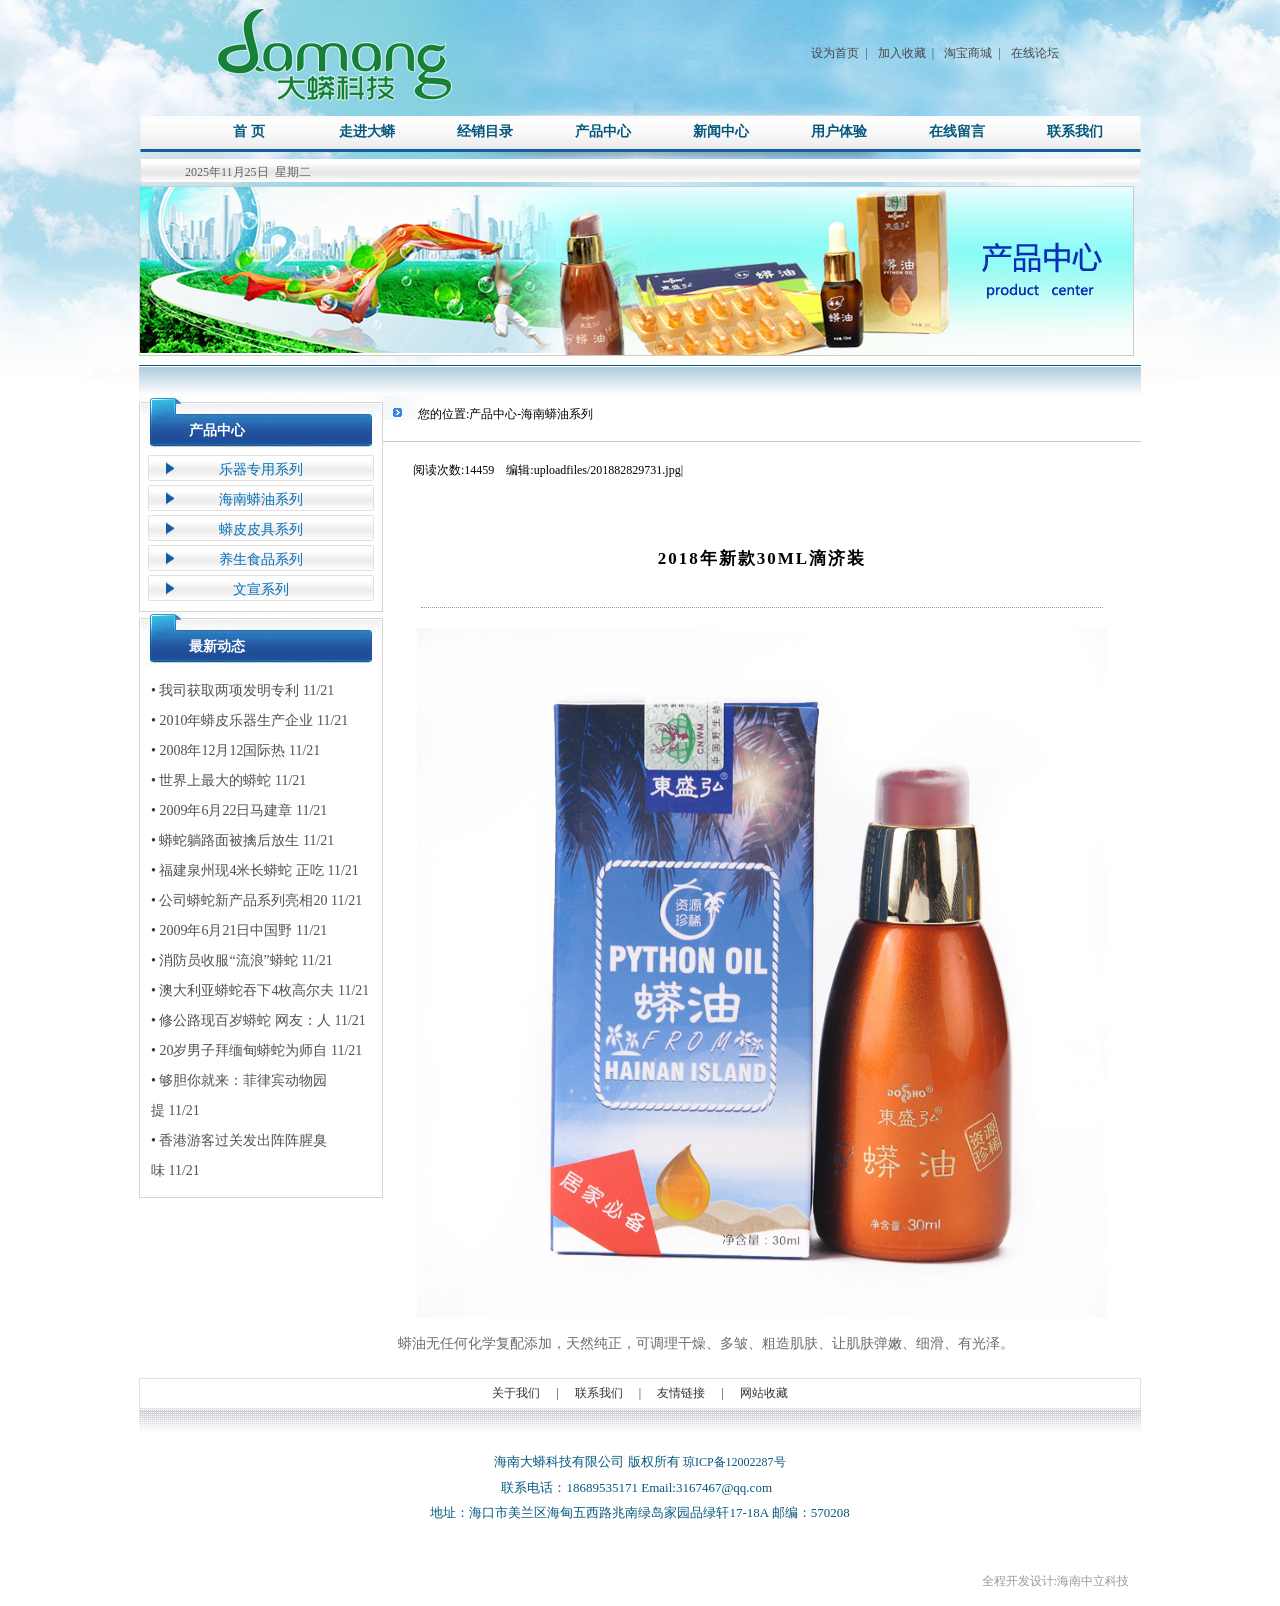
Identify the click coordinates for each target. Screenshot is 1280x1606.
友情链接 (681, 1393)
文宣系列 (261, 589)
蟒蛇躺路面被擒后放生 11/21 (242, 841)
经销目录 (485, 131)
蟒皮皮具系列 (261, 529)
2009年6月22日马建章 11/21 (239, 811)
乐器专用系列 (261, 469)
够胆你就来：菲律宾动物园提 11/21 (239, 1092)
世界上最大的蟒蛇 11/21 (228, 781)
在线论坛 (1035, 53)
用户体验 (839, 131)
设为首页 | (839, 53)
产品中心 (603, 131)
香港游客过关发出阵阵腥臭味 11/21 (239, 1152)
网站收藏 (764, 1393)
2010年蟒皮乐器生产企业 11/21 (249, 721)
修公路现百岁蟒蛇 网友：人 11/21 (258, 1021)
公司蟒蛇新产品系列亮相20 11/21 (256, 901)
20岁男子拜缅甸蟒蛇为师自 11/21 (256, 1051)
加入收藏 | (906, 53)
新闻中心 (721, 131)
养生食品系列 (261, 559)
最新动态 (217, 646)
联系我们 (1075, 131)
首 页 (249, 131)
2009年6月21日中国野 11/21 (239, 931)
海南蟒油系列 (261, 499)
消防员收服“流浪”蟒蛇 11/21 (242, 961)
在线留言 (957, 131)
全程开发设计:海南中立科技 (1055, 1581)
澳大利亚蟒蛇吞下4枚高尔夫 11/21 (260, 991)
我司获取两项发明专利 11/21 (242, 691)
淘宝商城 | (972, 53)
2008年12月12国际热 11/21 (235, 751)
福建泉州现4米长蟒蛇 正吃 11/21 (255, 871)
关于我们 (516, 1393)
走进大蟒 (367, 131)
